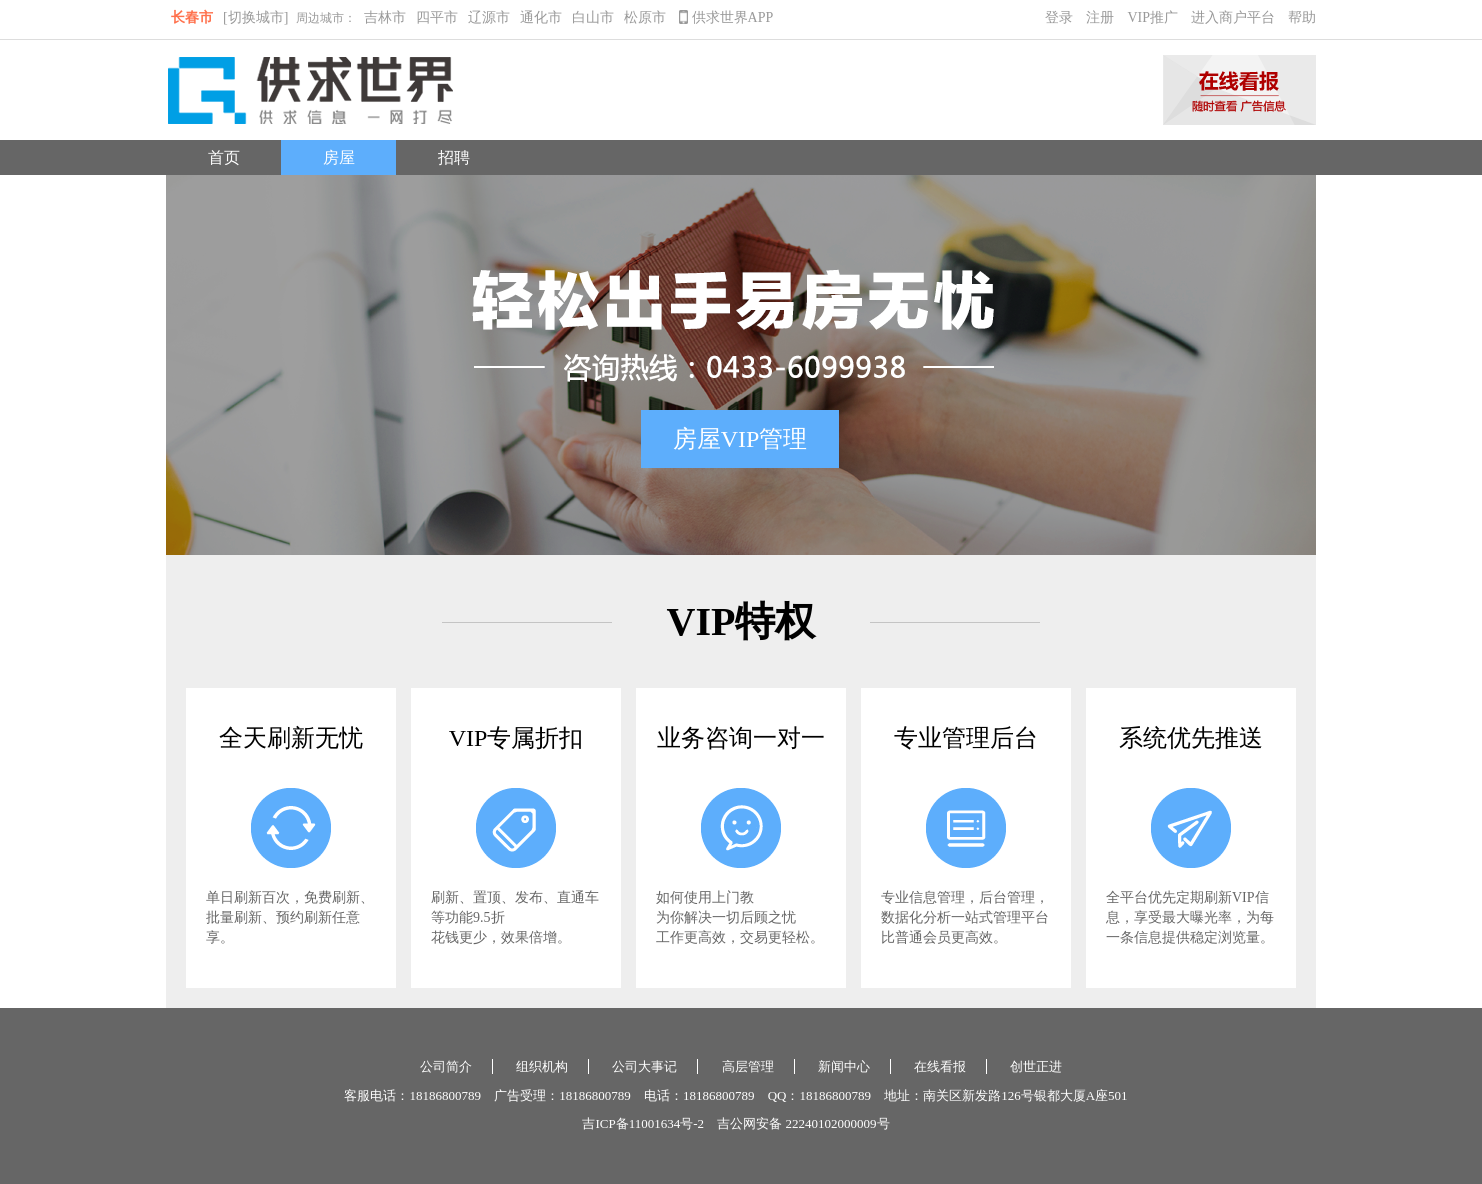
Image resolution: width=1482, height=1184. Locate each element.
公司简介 (446, 1066)
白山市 (593, 17)
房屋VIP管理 (740, 439)
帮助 (1302, 17)
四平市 (437, 17)
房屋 (339, 157)
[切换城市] (255, 17)
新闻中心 (844, 1066)
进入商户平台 (1233, 17)
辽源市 (489, 17)
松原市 (645, 17)
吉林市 (385, 17)
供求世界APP (726, 17)
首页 (224, 157)
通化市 (541, 17)
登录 (1059, 17)
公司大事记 (644, 1066)
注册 (1100, 17)
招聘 (454, 157)
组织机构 (542, 1066)
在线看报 (940, 1066)
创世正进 (1036, 1066)
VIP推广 (1152, 17)
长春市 (192, 17)
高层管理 (748, 1066)
